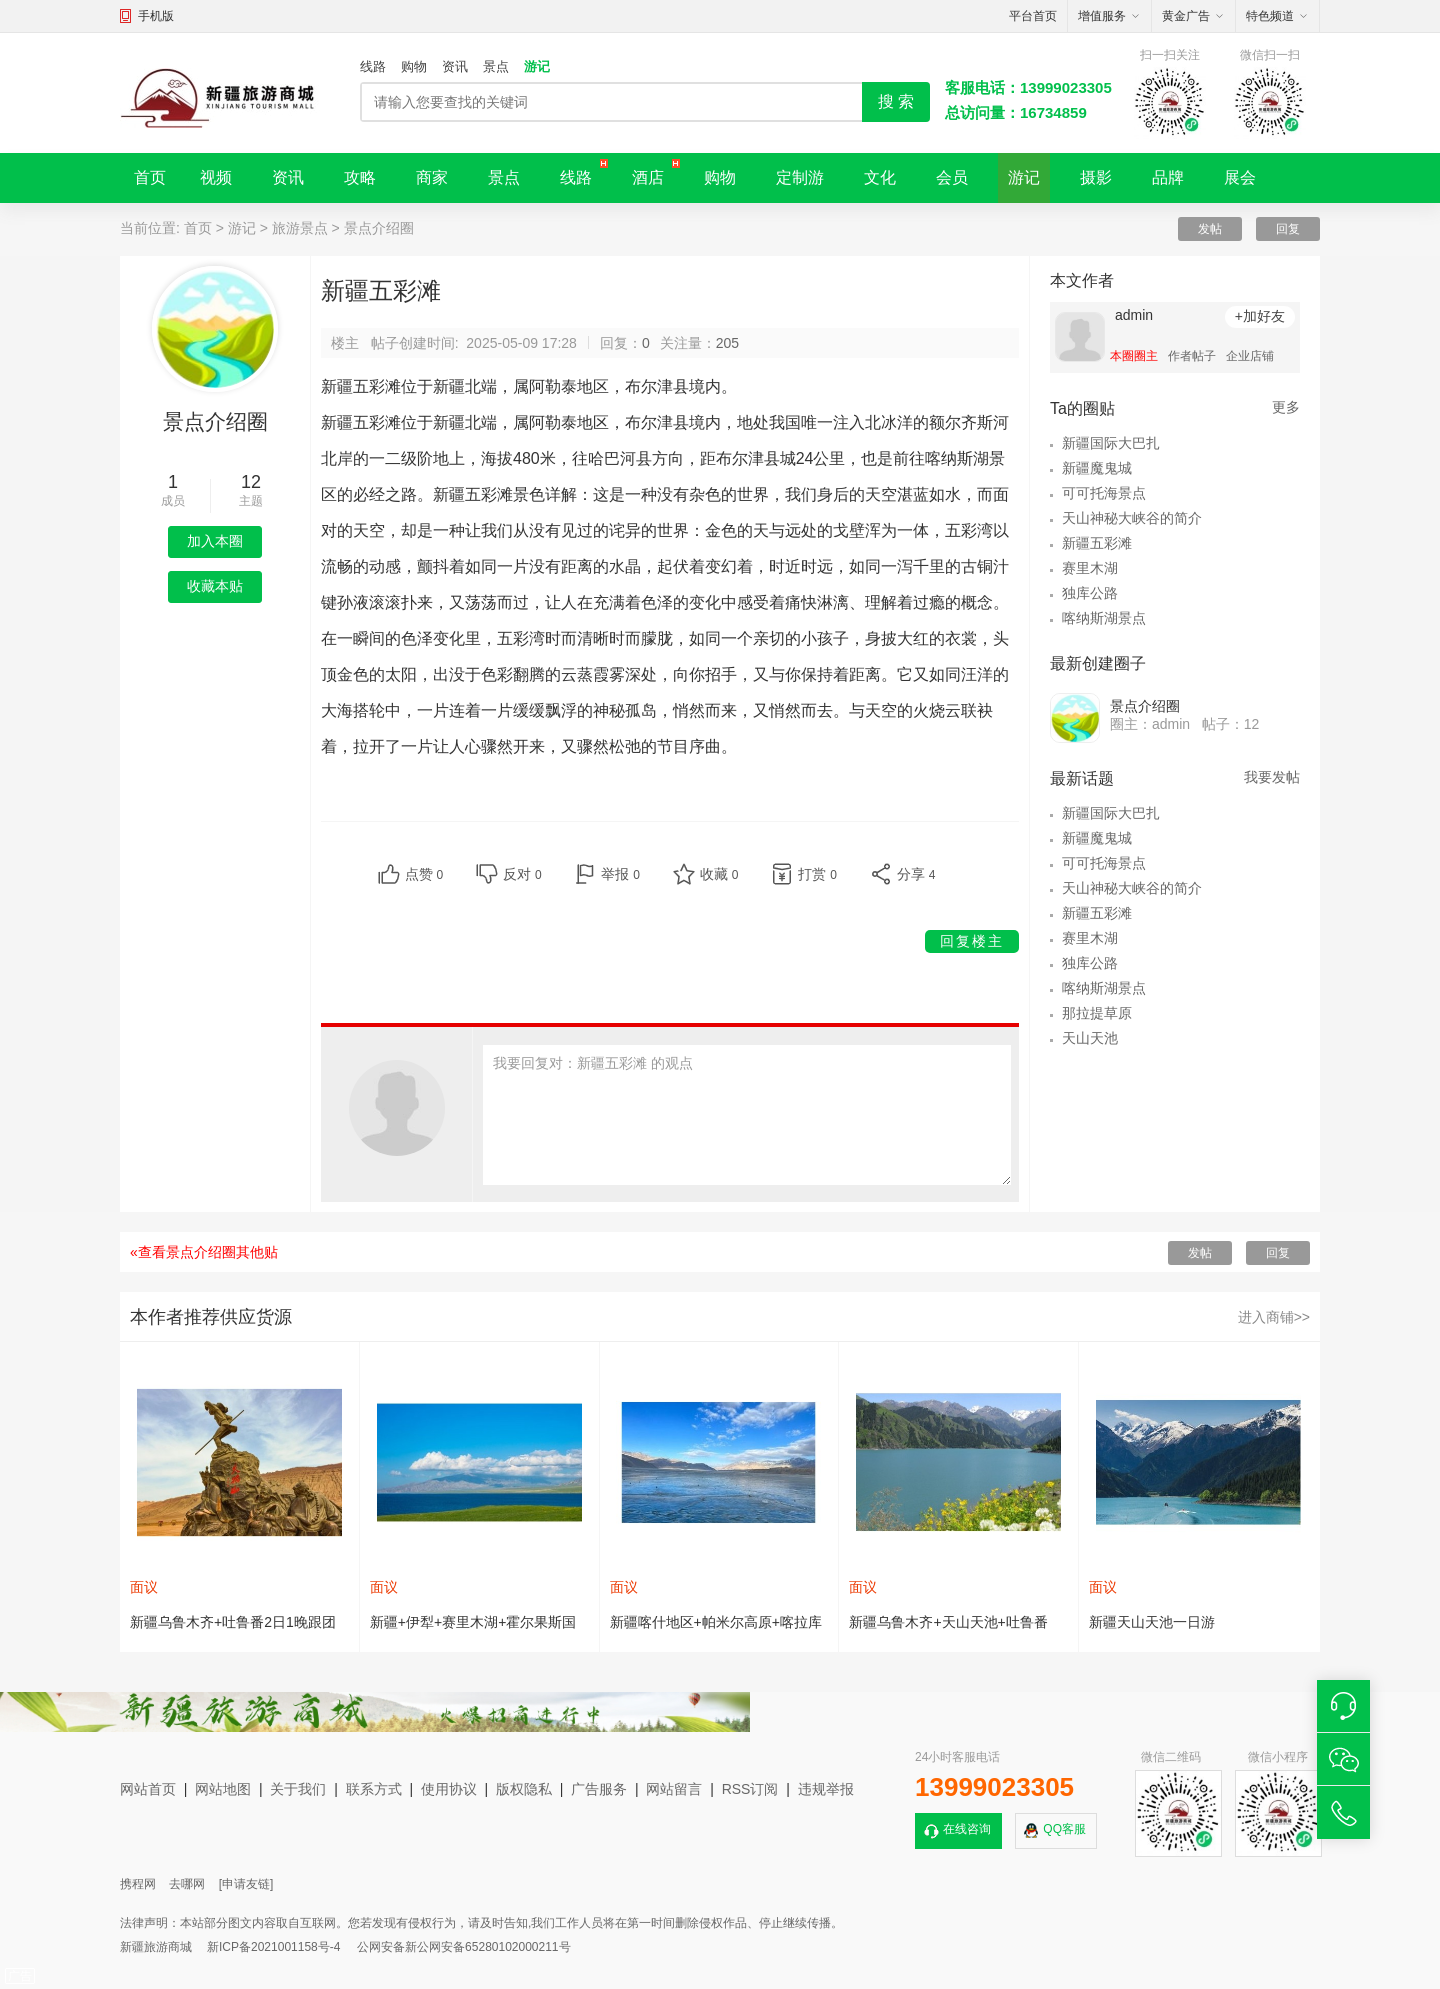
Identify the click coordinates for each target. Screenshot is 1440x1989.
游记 (537, 66)
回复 (1288, 229)
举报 (620, 874)
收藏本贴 (215, 586)
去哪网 (187, 1884)
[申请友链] (246, 1884)
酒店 (648, 177)
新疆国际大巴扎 (1111, 443)
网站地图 (223, 1789)
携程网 (138, 1884)
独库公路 (1090, 593)
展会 (1240, 177)
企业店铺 (1250, 356)
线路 (373, 66)
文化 (880, 177)
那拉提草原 (1097, 1013)
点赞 (424, 874)
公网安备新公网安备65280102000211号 (463, 1947)
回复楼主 (972, 941)
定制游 (800, 177)
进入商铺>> (1274, 1317)
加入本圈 (215, 541)
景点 (496, 66)
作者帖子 (1192, 356)
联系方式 (374, 1789)
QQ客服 (1064, 1829)
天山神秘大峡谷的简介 (1132, 518)
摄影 (1096, 177)
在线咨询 (967, 1829)
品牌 (1168, 177)
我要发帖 (1272, 777)
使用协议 (449, 1789)
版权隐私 (524, 1789)
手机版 (156, 16)
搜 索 (896, 101)
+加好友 (1260, 316)
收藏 (719, 874)
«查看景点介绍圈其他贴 (204, 1252)
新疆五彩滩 (1097, 543)
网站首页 (148, 1789)
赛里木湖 (1090, 568)
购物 (414, 66)
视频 (216, 177)
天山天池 (1090, 1038)
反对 (522, 874)
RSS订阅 (750, 1789)
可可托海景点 (1104, 493)
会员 (952, 177)
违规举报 (826, 1789)
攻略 (360, 177)
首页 (150, 177)
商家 (432, 177)
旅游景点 (300, 228)
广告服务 (599, 1789)
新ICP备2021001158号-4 (273, 1947)
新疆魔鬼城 (1097, 468)
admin (1134, 315)
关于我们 (298, 1789)
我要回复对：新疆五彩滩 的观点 (747, 1115)
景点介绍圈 (379, 228)
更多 (1286, 407)
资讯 (455, 66)
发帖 (1210, 229)
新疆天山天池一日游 (1152, 1622)
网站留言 (674, 1789)
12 (251, 482)
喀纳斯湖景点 (1104, 618)
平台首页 (1033, 16)
